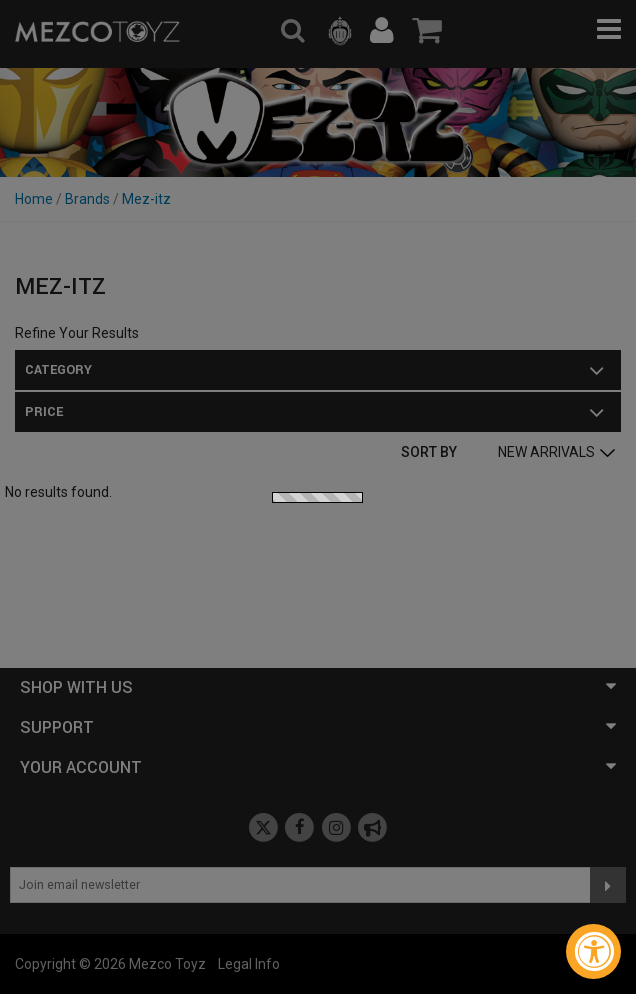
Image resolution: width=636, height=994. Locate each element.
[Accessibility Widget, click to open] (593, 951)
